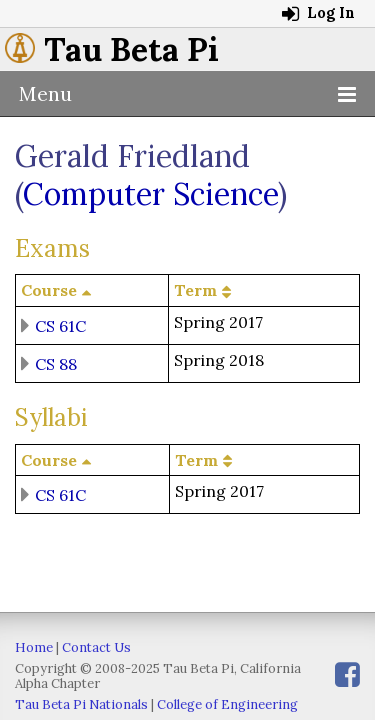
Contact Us (96, 647)
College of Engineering (227, 704)
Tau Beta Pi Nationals (81, 704)
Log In (318, 13)
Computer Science (150, 194)
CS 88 (56, 363)
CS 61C (60, 325)
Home (34, 647)
